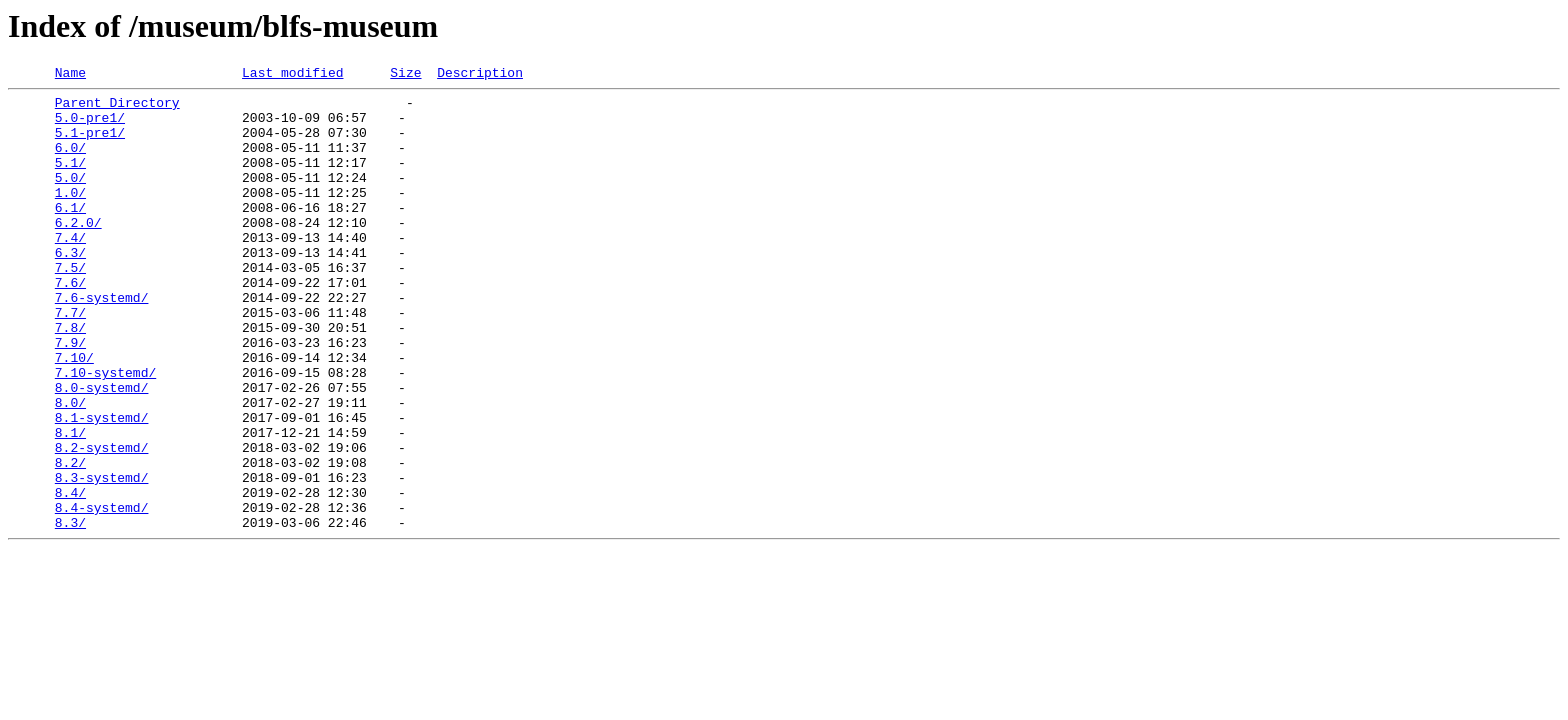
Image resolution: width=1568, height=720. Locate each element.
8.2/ (70, 540)
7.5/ (70, 306)
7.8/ (70, 378)
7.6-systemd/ (102, 342)
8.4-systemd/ (102, 594)
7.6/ (70, 324)
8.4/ (70, 576)
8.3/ (70, 612)
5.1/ (70, 180)
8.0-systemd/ (102, 450)
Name (70, 75)
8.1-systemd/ (102, 486)
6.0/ (70, 162)
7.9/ (70, 396)
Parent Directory (117, 108)
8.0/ (70, 468)
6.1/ (70, 234)
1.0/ (70, 216)
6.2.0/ (78, 252)
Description (480, 75)
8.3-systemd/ (102, 558)
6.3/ (70, 288)
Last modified (292, 75)
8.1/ (70, 504)
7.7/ (70, 360)
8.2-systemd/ (102, 522)
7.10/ (74, 414)
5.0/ (70, 198)
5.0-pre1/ (90, 126)
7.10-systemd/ (105, 432)
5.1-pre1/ (90, 144)
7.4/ (70, 270)
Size (405, 75)
